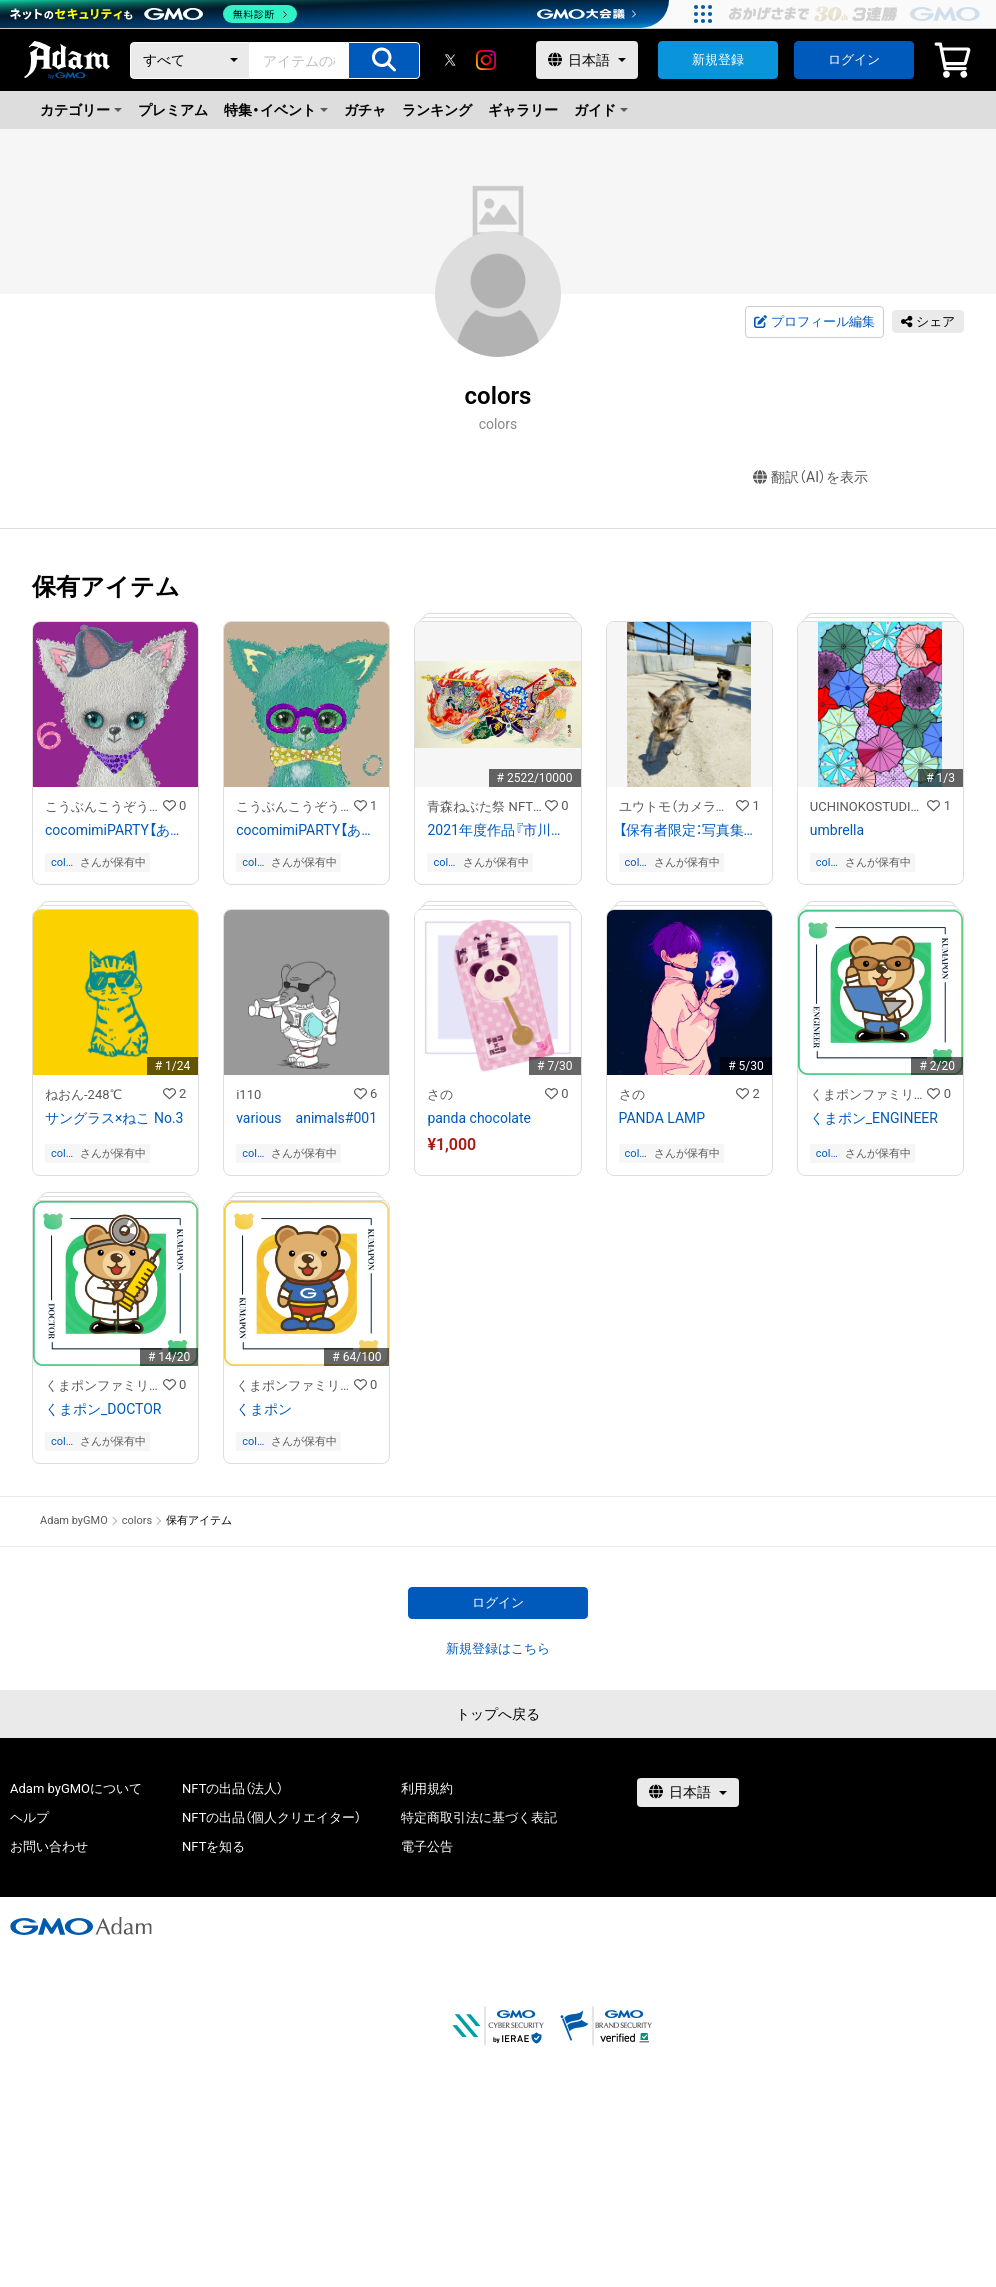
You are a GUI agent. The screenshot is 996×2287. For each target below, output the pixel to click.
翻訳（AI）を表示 (810, 477)
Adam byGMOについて (76, 1788)
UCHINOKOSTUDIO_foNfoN (869, 806)
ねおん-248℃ (83, 1094)
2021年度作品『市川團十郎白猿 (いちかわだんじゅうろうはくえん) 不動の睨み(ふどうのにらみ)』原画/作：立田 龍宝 (497, 830)
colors (63, 862)
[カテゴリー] (190, 60)
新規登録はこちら (498, 1648)
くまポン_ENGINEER (874, 1118)
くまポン (264, 1409)
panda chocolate (479, 1118)
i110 (248, 1094)
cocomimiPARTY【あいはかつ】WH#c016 (115, 830)
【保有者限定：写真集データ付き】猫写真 (689, 830)
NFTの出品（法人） (232, 1788)
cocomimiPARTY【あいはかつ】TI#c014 (306, 830)
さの (440, 1094)
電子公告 (427, 1846)
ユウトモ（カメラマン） (678, 806)
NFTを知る (213, 1846)
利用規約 (427, 1788)
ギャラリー (523, 110)
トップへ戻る (498, 1714)
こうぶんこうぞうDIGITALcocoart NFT (104, 806)
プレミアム (173, 110)
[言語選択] (587, 60)
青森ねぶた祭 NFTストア (486, 806)
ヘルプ (29, 1817)
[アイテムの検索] (384, 60)
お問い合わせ (49, 1846)
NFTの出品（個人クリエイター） (271, 1817)
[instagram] (486, 60)
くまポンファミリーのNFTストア (869, 1094)
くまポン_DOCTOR (103, 1409)
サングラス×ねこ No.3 (114, 1118)
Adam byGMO (74, 1520)
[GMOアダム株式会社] (81, 1926)
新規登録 (718, 59)
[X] (450, 60)
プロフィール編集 (814, 322)
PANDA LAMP (662, 1118)
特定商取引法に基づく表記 (479, 1817)
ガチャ (365, 110)
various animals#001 (306, 1118)
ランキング (437, 110)
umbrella (837, 830)
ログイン (854, 59)
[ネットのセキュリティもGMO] (153, 14)
